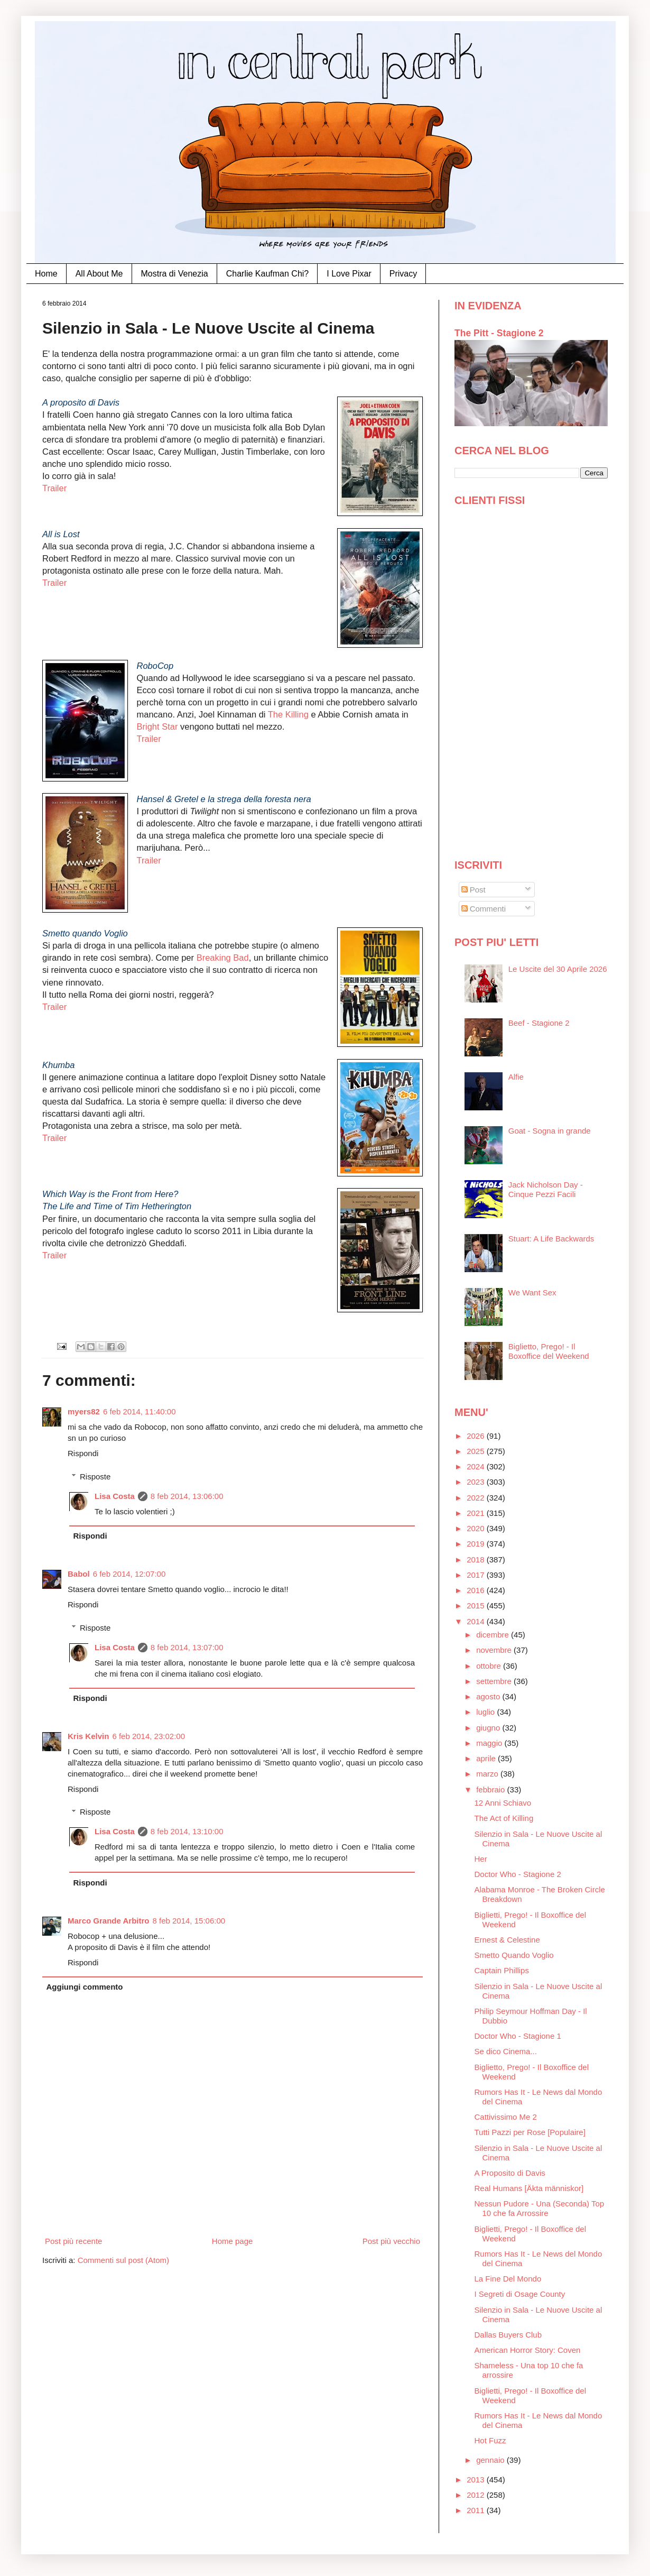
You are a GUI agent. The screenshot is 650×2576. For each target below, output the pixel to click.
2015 (477, 1605)
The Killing (289, 714)
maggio (490, 1742)
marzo (488, 1773)
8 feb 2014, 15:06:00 (188, 1920)
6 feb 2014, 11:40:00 (139, 1411)
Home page (232, 2241)
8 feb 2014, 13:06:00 (187, 1496)
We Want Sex (532, 1292)
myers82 (84, 1411)
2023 (477, 1481)
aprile (487, 1758)
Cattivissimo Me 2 (506, 2116)
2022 (477, 1497)
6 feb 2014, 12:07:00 (129, 1573)
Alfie (516, 1076)
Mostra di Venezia (174, 273)
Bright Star (157, 726)
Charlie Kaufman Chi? (267, 273)
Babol (79, 1573)
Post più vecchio (391, 2241)
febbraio (491, 1789)
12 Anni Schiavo (503, 1802)
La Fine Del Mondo (508, 2278)
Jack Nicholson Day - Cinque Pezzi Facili (545, 1189)
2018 (477, 1559)
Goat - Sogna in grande (549, 1130)
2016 (477, 1590)
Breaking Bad (223, 957)
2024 (477, 1466)
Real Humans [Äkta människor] (529, 2188)
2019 (477, 1543)
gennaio (491, 2459)
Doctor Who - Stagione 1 (518, 2035)
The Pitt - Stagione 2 (499, 333)
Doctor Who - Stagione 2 (518, 1874)
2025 (477, 1451)
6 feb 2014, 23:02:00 (148, 1736)
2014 (477, 1621)
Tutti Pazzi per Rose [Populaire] (530, 2132)
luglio (486, 1711)
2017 (477, 1574)
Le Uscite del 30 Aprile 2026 (557, 968)
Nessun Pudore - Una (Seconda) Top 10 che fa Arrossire (540, 2208)
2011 (477, 2510)
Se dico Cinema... (506, 2051)
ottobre (489, 1665)
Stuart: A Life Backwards (551, 1238)
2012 (477, 2494)
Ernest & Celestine (507, 1939)
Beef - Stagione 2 (539, 1022)
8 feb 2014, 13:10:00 (187, 1831)
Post (473, 889)
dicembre (493, 1634)
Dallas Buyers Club (508, 2334)
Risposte (95, 1476)
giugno (489, 1727)
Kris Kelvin (88, 1736)
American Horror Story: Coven (528, 2349)
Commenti (483, 908)
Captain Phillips (502, 1970)
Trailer (54, 488)
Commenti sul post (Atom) (123, 2260)
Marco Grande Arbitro (108, 1920)
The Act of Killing (504, 1818)
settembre (495, 1681)
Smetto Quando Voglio (514, 1955)
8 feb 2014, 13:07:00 (187, 1647)
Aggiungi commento (85, 1986)
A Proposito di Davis (510, 2172)
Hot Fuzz (490, 2440)
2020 (477, 1528)
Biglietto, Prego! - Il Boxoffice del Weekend (548, 1351)
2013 (477, 2479)
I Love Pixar (349, 273)
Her (481, 1858)
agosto (489, 1696)
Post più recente (73, 2241)
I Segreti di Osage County (520, 2293)
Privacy (403, 273)
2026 (477, 1435)
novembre (495, 1649)
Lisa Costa (115, 1496)
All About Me (99, 273)
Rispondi (83, 1453)
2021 (477, 1512)
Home (46, 273)
